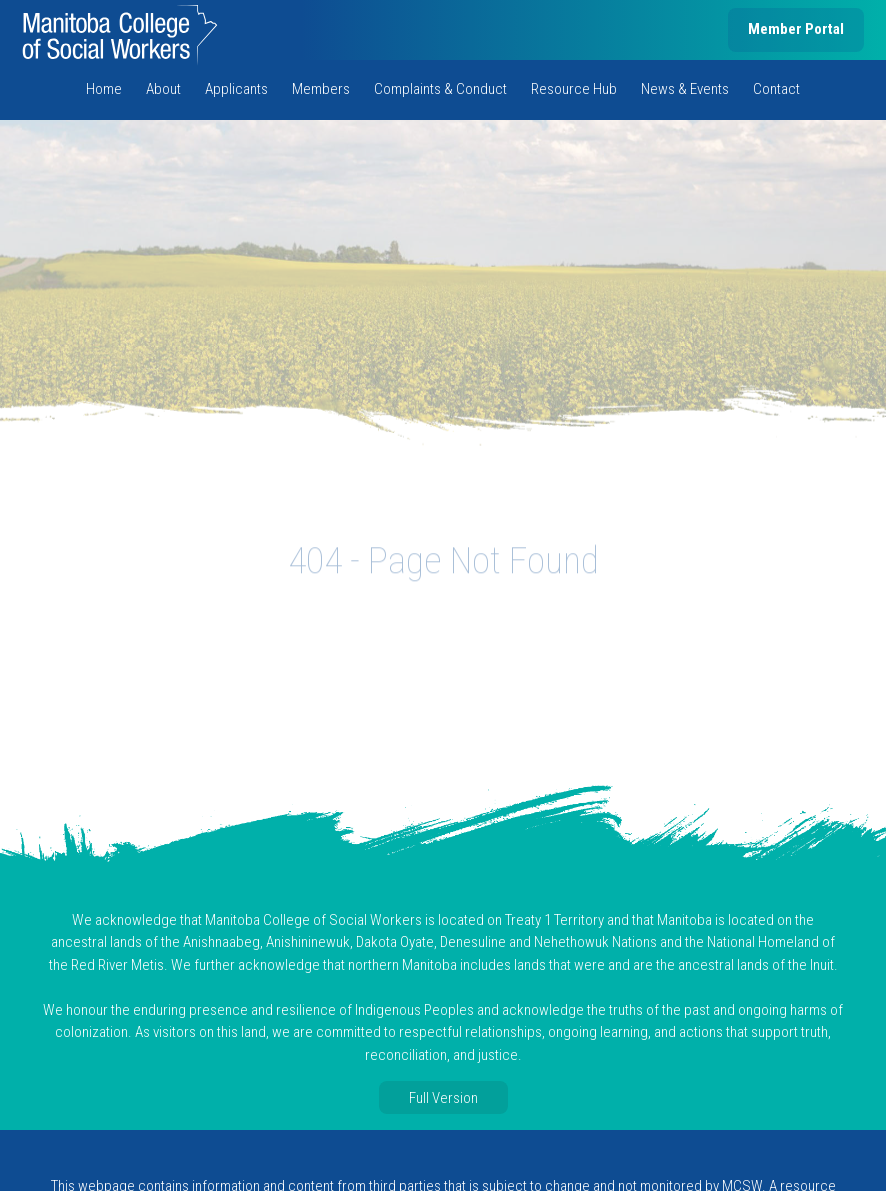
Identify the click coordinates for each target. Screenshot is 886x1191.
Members (321, 89)
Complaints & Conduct (440, 89)
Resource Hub (574, 89)
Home (104, 89)
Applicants (236, 89)
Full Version (443, 1098)
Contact (776, 89)
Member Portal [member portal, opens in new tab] (796, 29)
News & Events (685, 89)
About (163, 89)
